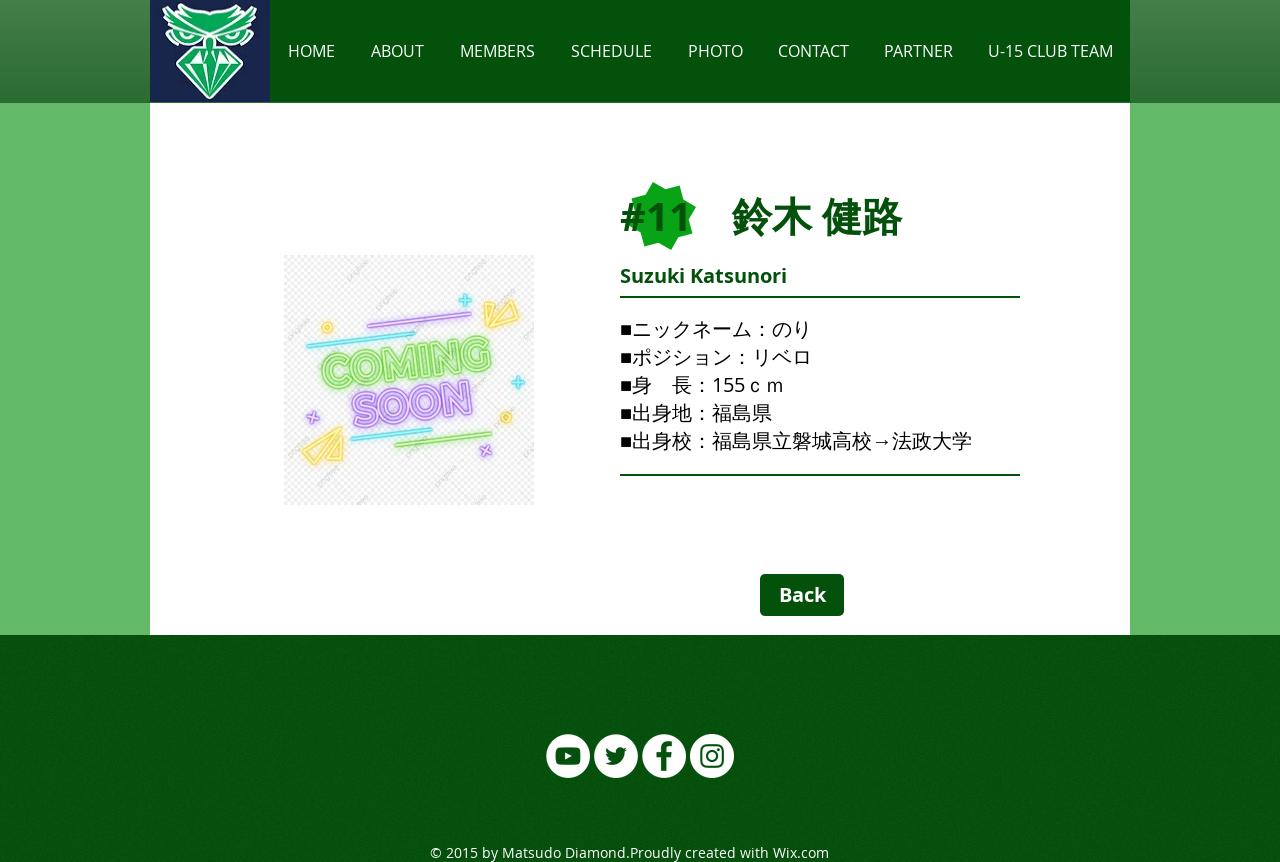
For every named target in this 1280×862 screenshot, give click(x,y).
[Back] (802, 595)
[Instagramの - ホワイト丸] (712, 756)
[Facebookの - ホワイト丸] (664, 756)
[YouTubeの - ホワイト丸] (568, 756)
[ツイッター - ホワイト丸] (616, 756)
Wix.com (801, 852)
